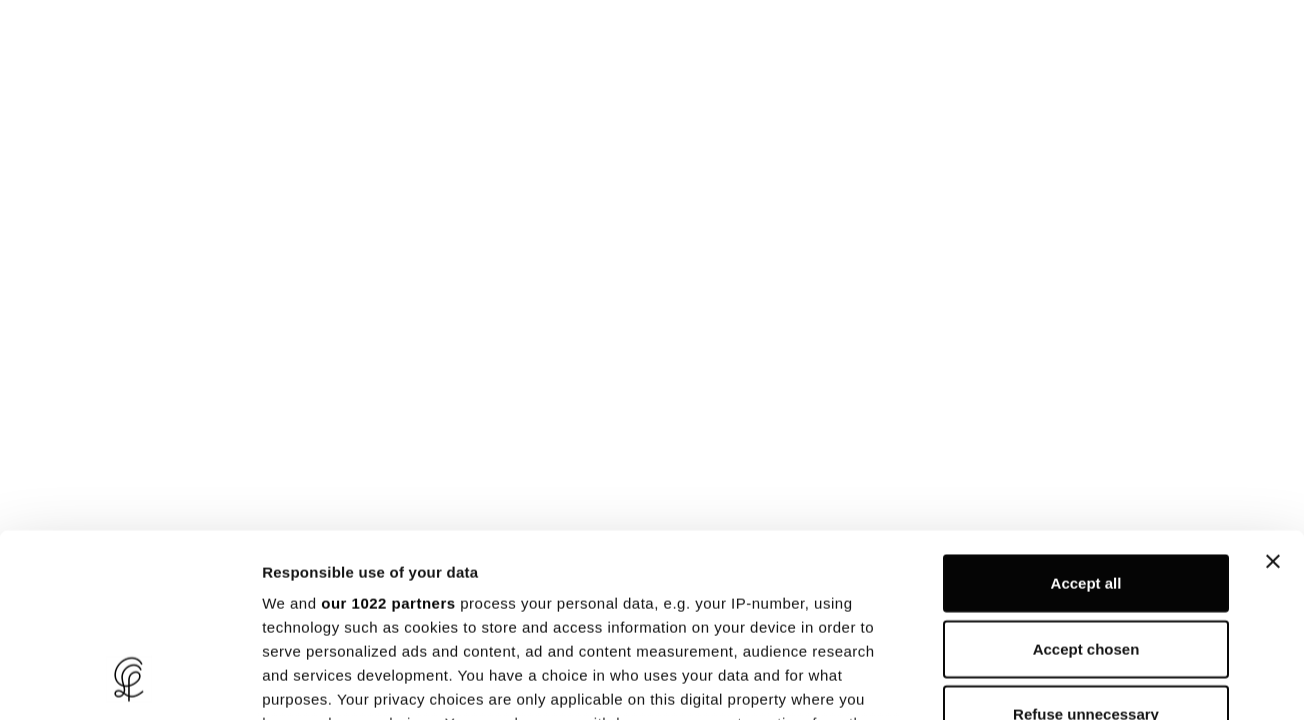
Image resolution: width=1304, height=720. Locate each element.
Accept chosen (1086, 479)
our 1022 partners (388, 434)
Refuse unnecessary (1086, 545)
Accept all (1086, 414)
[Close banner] (1273, 393)
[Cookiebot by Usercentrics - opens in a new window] (129, 681)
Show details (1049, 680)
